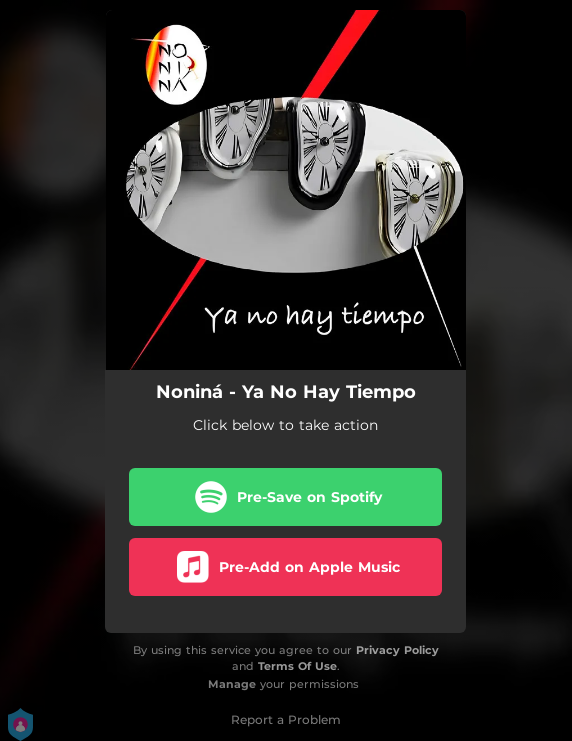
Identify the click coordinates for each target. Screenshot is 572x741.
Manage (232, 684)
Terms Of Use (297, 666)
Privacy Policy (397, 650)
